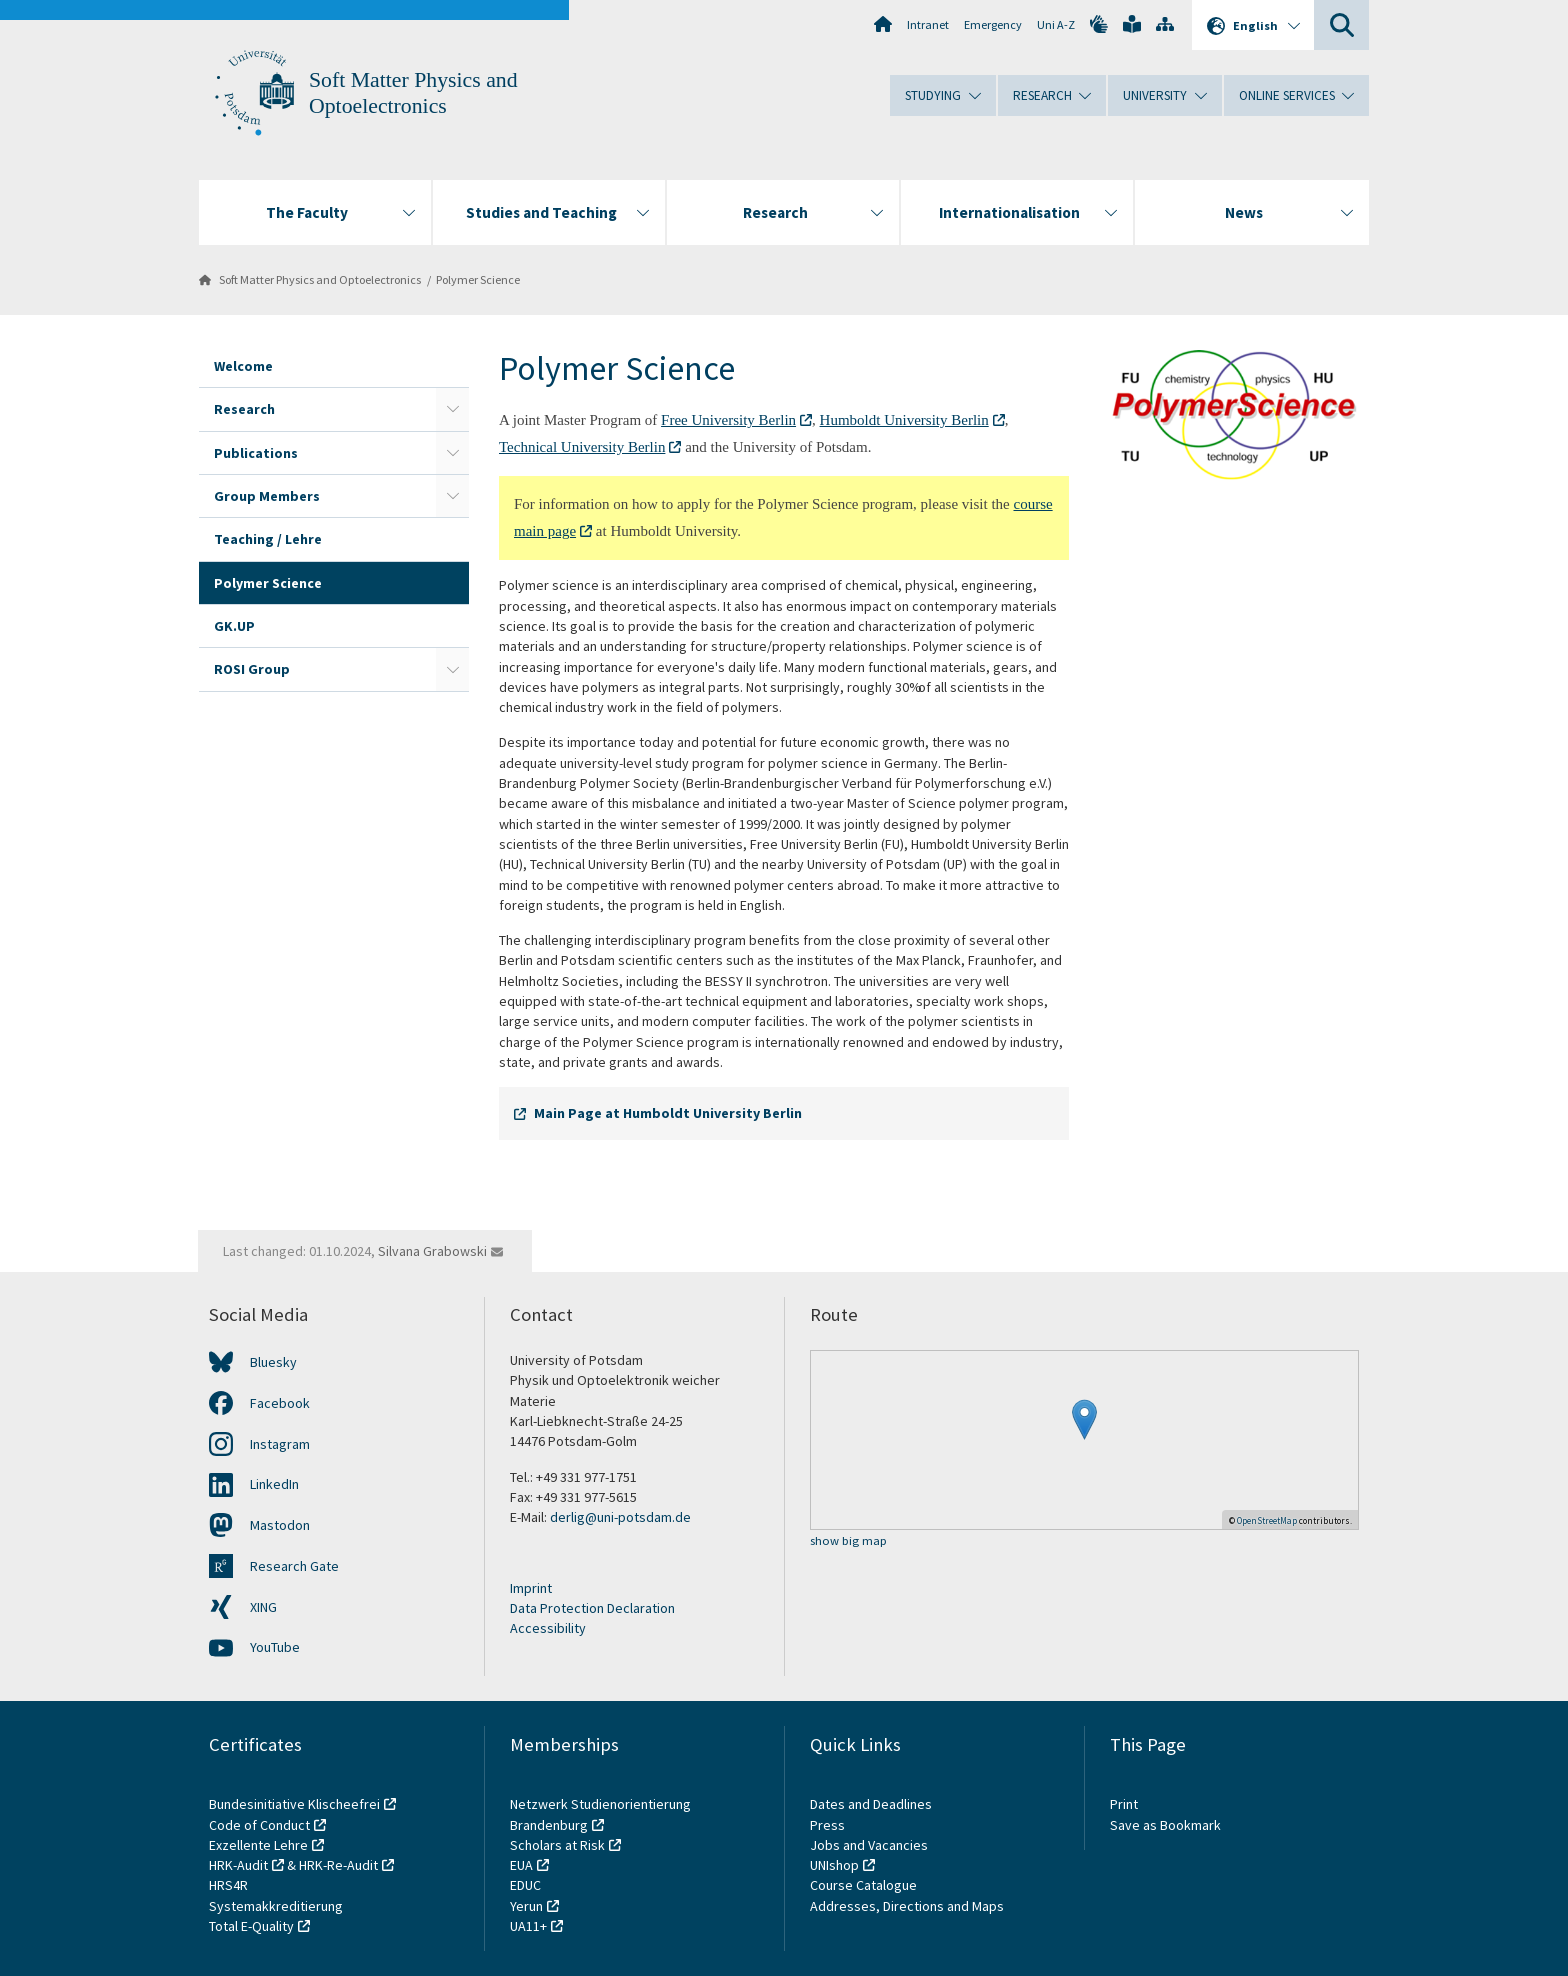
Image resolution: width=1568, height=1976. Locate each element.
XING (263, 1607)
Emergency (993, 24)
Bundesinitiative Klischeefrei (294, 1804)
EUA (521, 1865)
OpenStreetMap (1267, 1520)
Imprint (531, 1588)
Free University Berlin (728, 420)
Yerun (526, 1906)
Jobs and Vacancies (869, 1845)
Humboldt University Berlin (904, 420)
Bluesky (273, 1362)
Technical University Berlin (582, 447)
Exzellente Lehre (258, 1845)
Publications (256, 453)
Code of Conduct (259, 1825)
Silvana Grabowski (432, 1251)
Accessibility (548, 1628)
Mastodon (280, 1525)
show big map (848, 1541)
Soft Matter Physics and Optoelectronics (320, 279)
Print (1124, 1804)
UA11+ (528, 1926)
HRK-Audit (238, 1865)
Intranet (928, 24)
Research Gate (294, 1566)
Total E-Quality (251, 1926)
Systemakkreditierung (276, 1906)
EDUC (525, 1885)
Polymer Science (478, 279)
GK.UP (234, 626)
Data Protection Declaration (592, 1608)
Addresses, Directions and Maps (907, 1906)
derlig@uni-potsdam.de (620, 1517)
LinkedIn (274, 1484)
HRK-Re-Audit (338, 1865)
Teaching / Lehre (268, 539)
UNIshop (834, 1865)
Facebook (280, 1403)
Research (244, 409)
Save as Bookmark (1165, 1825)
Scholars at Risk (557, 1845)
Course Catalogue (863, 1885)
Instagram (280, 1444)
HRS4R (228, 1885)
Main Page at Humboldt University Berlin (668, 1113)
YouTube (275, 1647)
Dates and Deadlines (871, 1804)
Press (827, 1825)
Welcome (243, 366)
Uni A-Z (1056, 24)
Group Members (267, 496)
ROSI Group (252, 669)
